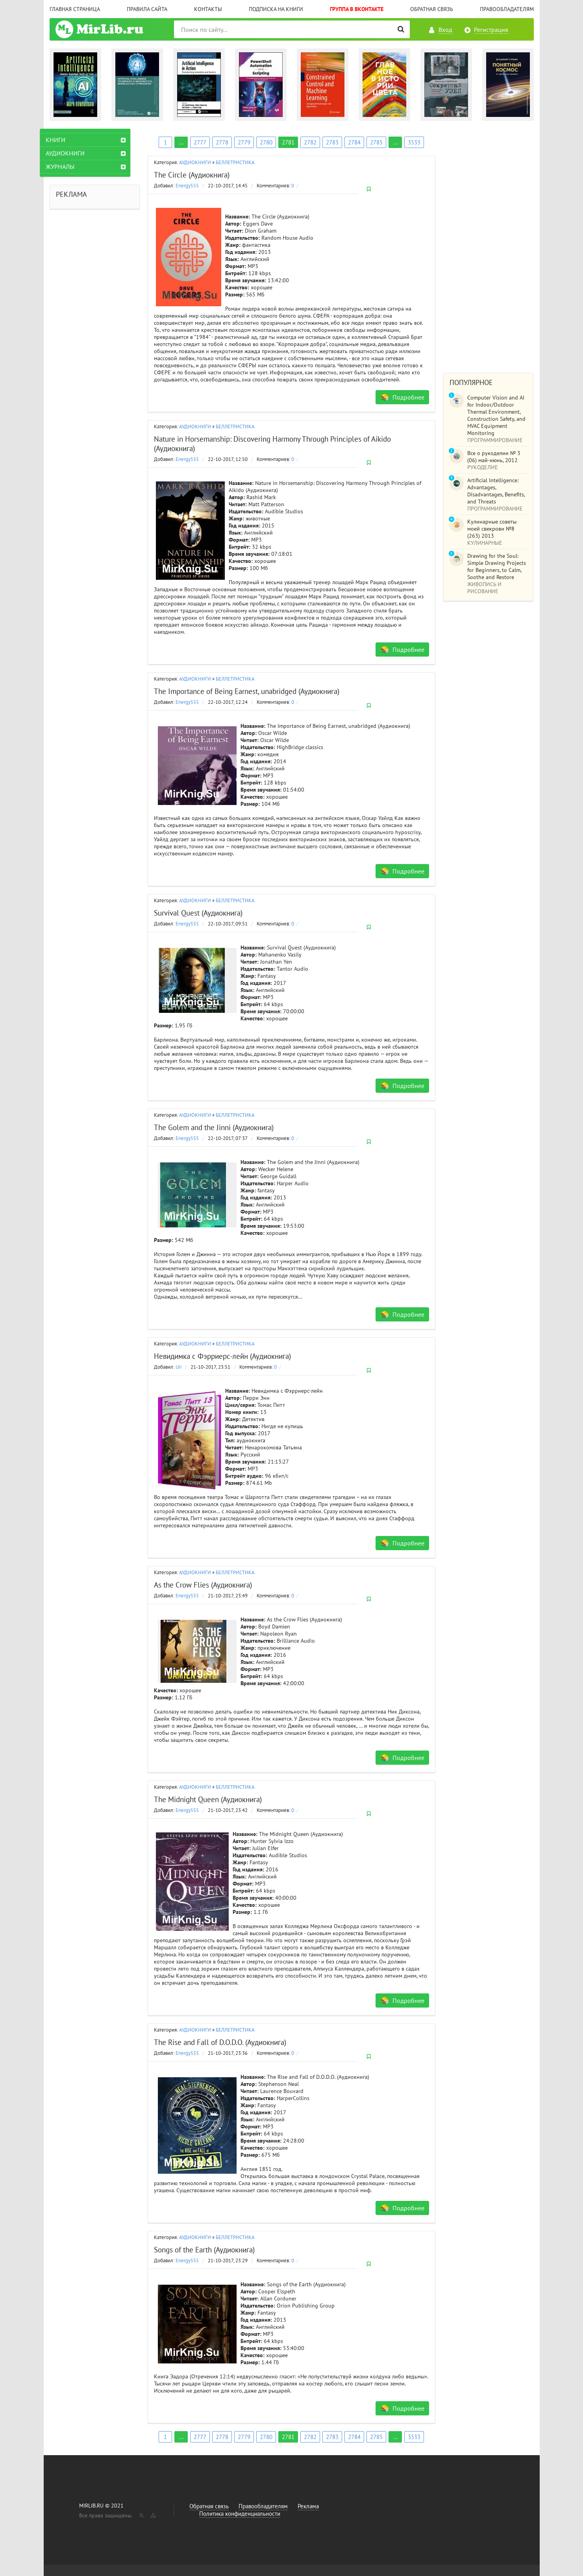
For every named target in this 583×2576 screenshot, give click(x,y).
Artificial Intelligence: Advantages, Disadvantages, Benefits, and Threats (496, 491)
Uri (178, 1367)
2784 (354, 142)
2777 (200, 142)
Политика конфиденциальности (239, 2513)
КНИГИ (65, 140)
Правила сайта (147, 9)
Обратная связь (431, 9)
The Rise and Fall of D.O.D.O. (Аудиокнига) (220, 2042)
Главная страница (75, 9)
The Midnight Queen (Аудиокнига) (208, 1799)
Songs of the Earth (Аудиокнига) (204, 2249)
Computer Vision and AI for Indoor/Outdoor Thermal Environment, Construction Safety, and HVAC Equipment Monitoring (496, 415)
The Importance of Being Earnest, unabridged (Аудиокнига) (246, 691)
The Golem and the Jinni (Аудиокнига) (214, 1127)
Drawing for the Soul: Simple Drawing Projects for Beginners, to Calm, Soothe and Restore (496, 566)
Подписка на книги (276, 9)
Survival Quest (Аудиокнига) (198, 913)
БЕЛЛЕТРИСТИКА (235, 162)
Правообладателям (507, 9)
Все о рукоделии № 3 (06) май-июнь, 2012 (493, 457)
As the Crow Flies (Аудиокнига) (203, 1585)
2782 (310, 142)
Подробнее (408, 397)
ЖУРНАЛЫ (70, 166)
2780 (266, 142)
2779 (244, 142)
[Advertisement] (488, 247)
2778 (222, 142)
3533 (414, 142)
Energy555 (187, 185)
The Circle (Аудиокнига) (191, 175)
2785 (376, 142)
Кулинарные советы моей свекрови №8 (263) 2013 (491, 528)
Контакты (208, 9)
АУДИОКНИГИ (195, 162)
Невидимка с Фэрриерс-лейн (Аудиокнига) (222, 1356)
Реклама (308, 2506)
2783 (332, 142)
